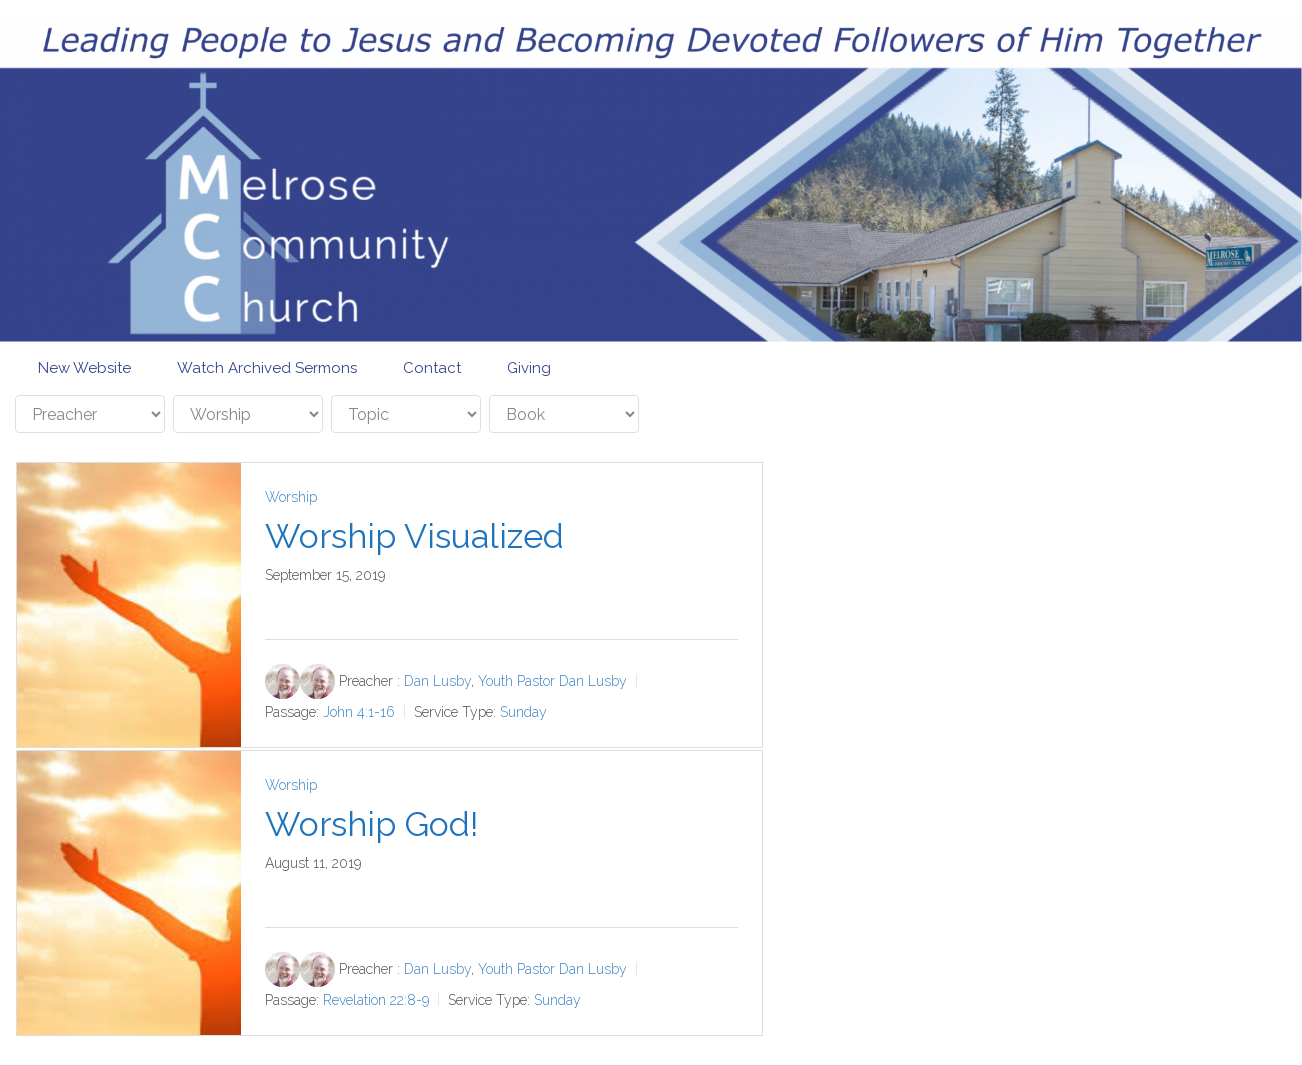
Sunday (523, 712)
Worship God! (371, 824)
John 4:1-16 (359, 712)
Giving (529, 368)
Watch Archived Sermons (267, 368)
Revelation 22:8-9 (376, 999)
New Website (84, 368)
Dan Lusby (437, 681)
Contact (432, 368)
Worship (291, 497)
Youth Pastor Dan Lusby (552, 681)
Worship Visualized (414, 536)
